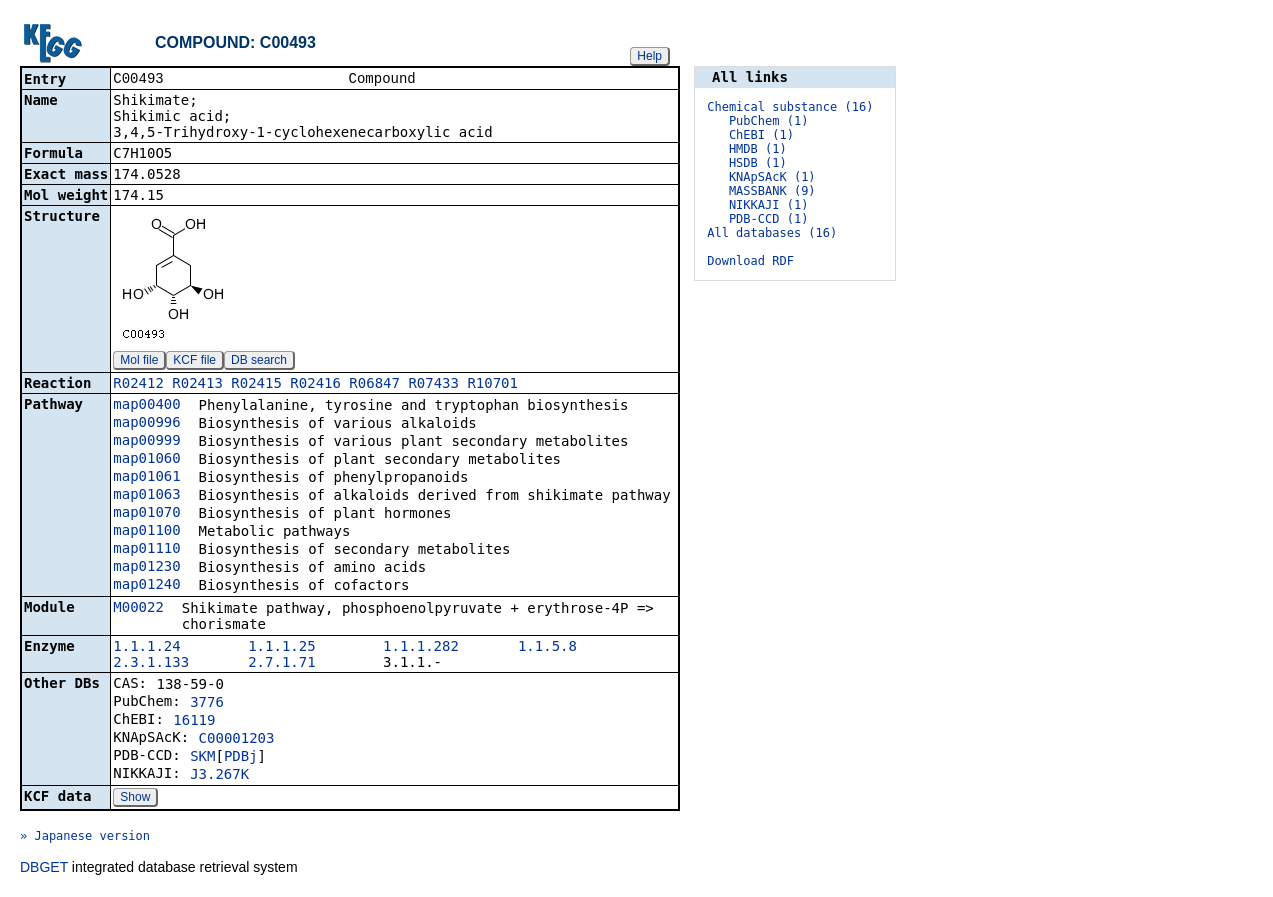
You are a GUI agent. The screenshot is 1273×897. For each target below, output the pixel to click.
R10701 (492, 385)
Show (135, 799)
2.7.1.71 (281, 664)
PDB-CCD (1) (768, 219)
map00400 (146, 406)
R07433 (433, 385)
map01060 (146, 460)
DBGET (44, 869)
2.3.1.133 (151, 664)
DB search (259, 362)
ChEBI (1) (761, 135)
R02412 (138, 385)
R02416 (315, 385)
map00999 (146, 442)
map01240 (146, 586)
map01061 (146, 478)
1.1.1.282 (421, 648)
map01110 (146, 550)
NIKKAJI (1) (768, 205)
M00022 (138, 609)
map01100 (146, 532)
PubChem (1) (768, 121)
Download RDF (750, 261)
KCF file (194, 362)
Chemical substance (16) (790, 107)
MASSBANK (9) (772, 191)
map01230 (146, 568)
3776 (207, 704)
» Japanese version (85, 838)
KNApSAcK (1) (772, 177)
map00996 (146, 424)
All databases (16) (772, 233)
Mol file (139, 362)
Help (649, 56)
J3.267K (219, 776)
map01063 (146, 496)
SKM (202, 758)
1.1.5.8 (547, 648)
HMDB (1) (758, 149)
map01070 (146, 514)
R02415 (256, 385)
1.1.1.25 (281, 648)
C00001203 (237, 740)
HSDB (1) (758, 163)
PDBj (241, 758)
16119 (194, 722)
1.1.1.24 (146, 648)
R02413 (197, 385)
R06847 (374, 385)
